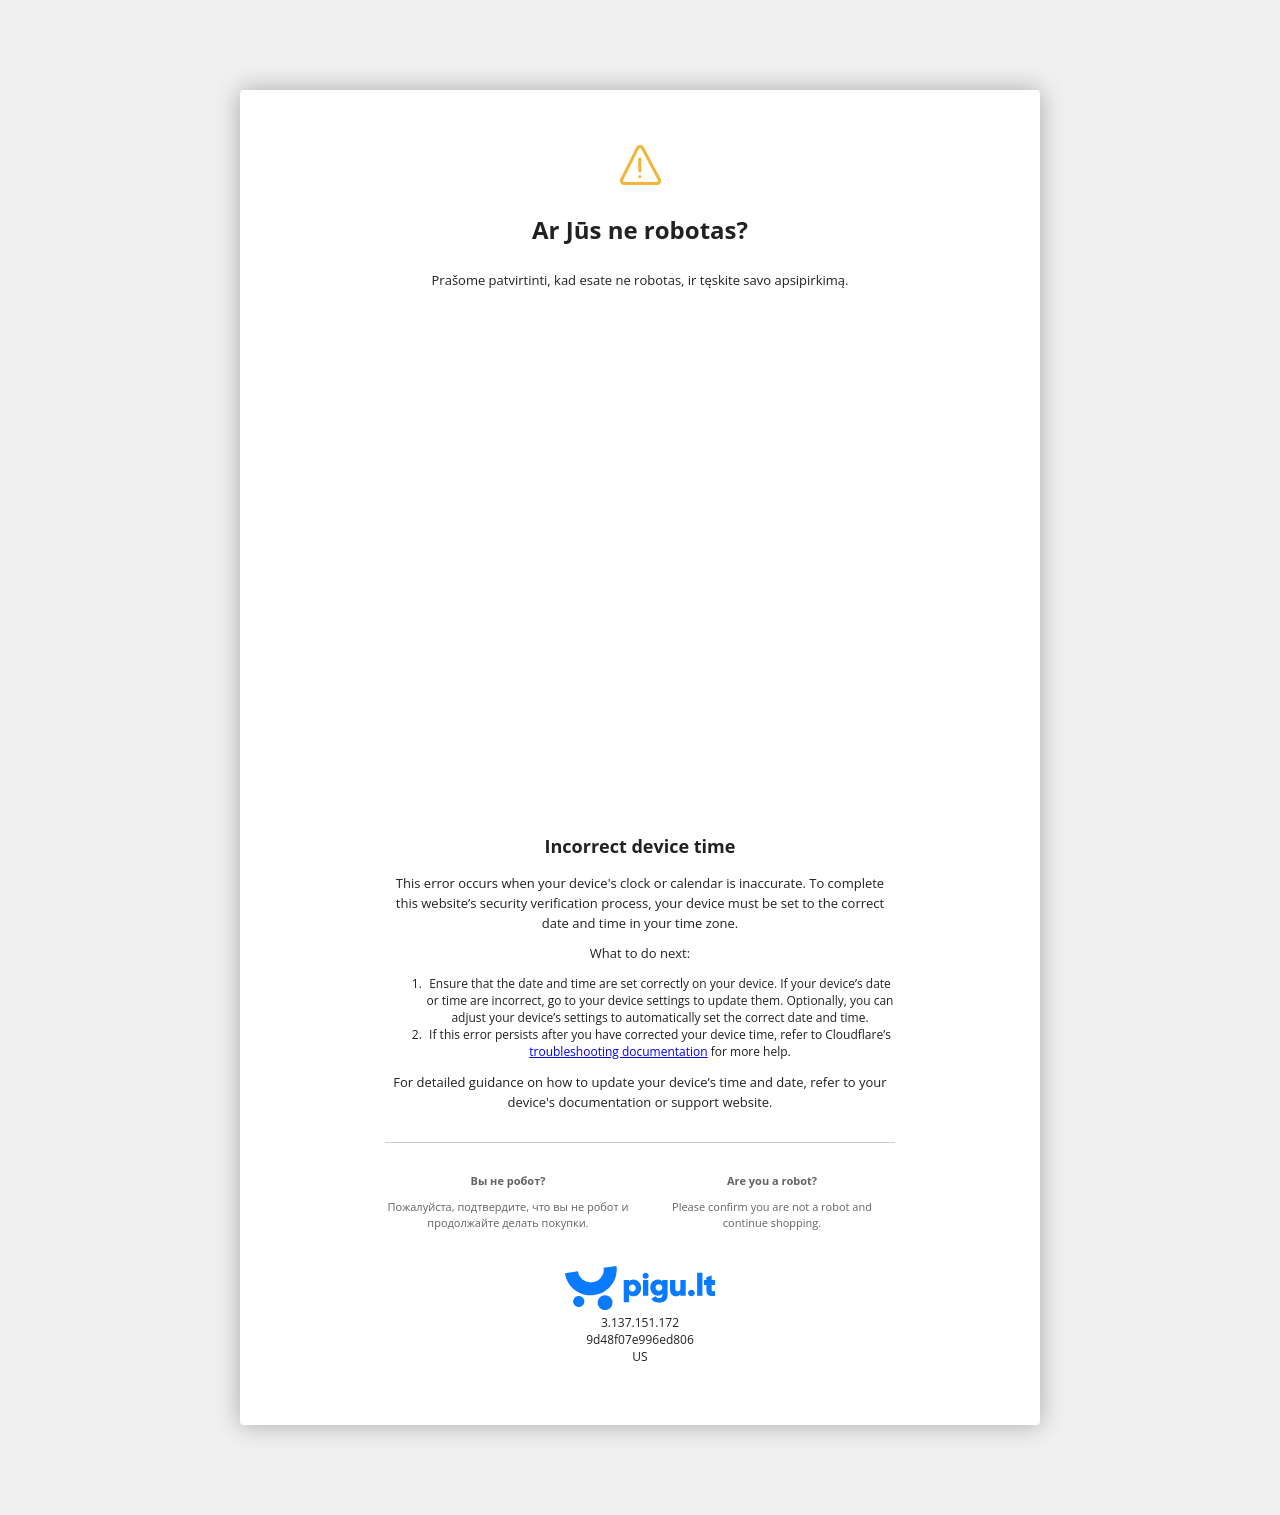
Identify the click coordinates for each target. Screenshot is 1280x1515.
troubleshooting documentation (618, 1051)
